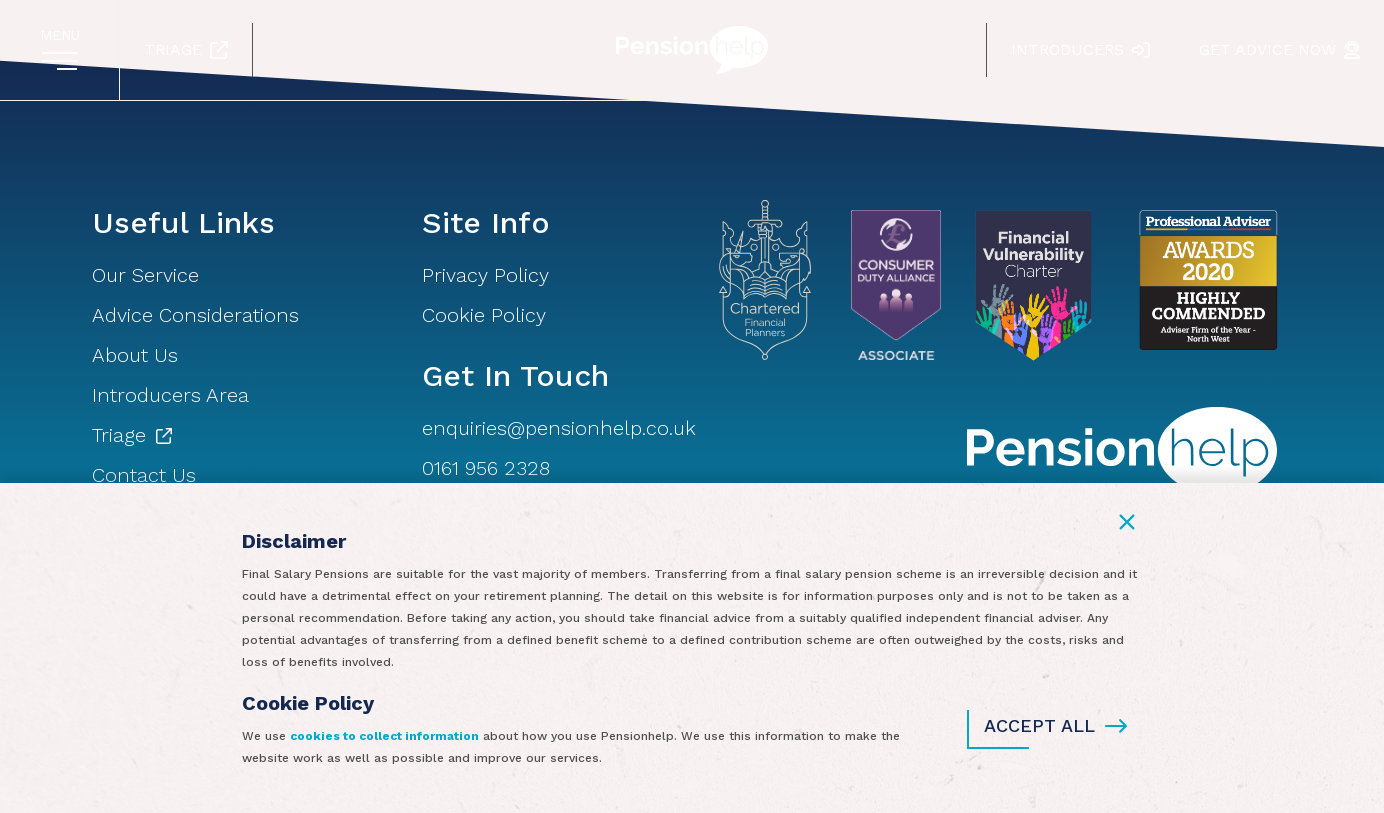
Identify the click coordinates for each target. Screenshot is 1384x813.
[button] (1127, 522)
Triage (186, 49)
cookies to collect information (384, 736)
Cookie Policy (484, 315)
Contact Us (144, 475)
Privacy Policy (485, 275)
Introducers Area (170, 395)
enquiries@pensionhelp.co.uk (559, 428)
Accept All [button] (1055, 726)
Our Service (145, 275)
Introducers (1080, 49)
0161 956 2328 (486, 468)
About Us (135, 355)
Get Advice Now (1279, 49)
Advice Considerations (195, 315)
